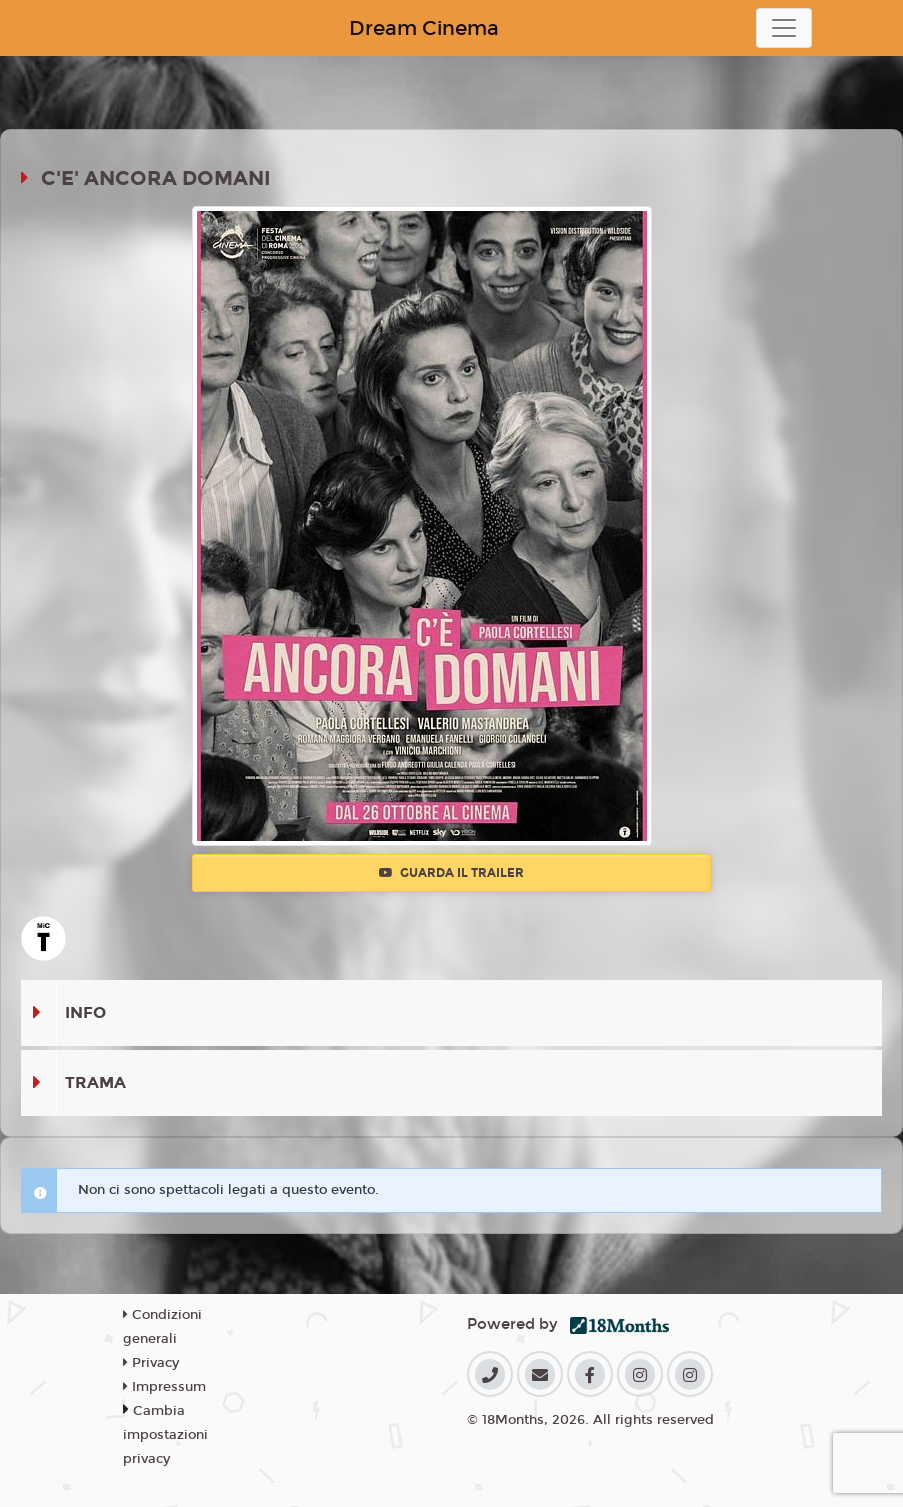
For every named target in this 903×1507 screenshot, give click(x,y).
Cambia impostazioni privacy (165, 1435)
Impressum (164, 1387)
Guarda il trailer (451, 873)
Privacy (151, 1363)
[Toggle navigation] (784, 28)
